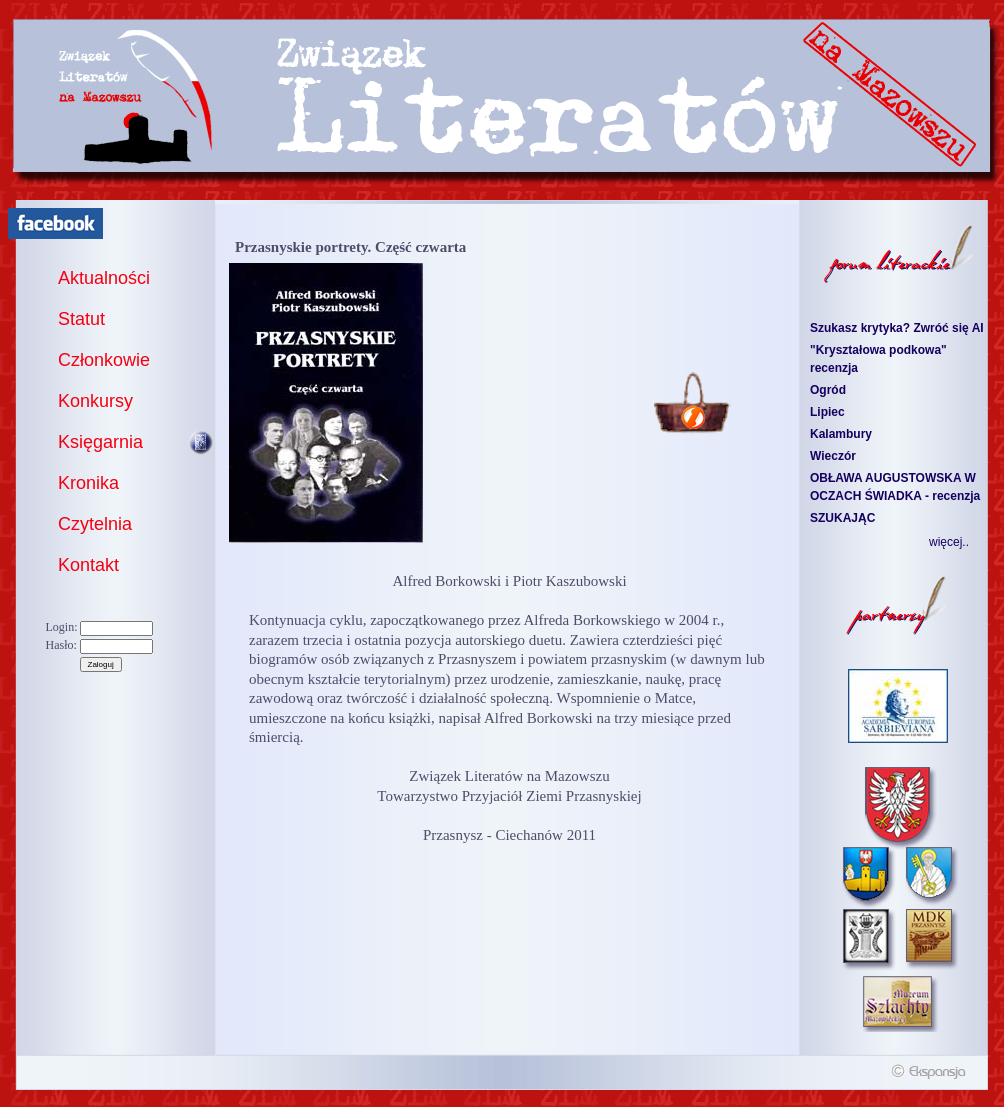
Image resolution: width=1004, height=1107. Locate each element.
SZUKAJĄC (842, 518)
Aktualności (104, 278)
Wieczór (833, 456)
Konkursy (95, 401)
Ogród (828, 390)
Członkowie (104, 360)
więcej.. (949, 542)
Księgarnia (100, 442)
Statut (81, 319)
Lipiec (827, 412)
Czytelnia (95, 524)
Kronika (88, 483)
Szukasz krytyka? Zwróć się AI (897, 328)
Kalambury (841, 434)
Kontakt (88, 565)
